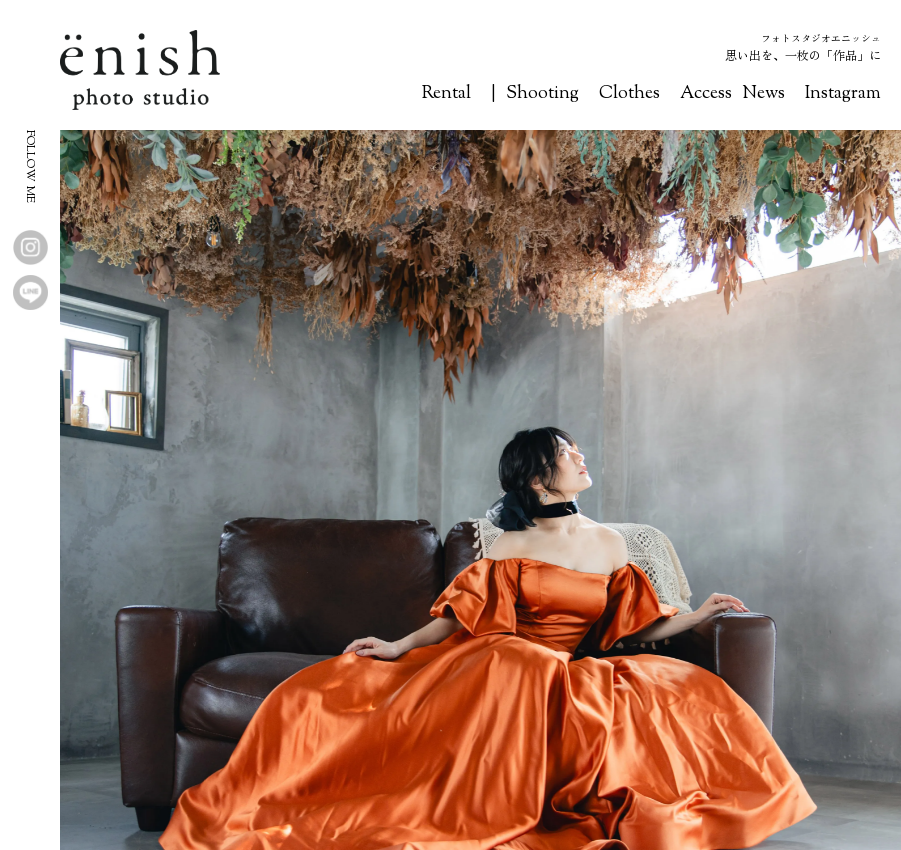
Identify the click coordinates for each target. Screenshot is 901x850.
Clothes (629, 94)
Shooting (542, 94)
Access (706, 94)
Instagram (843, 94)
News (763, 94)
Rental (446, 94)
